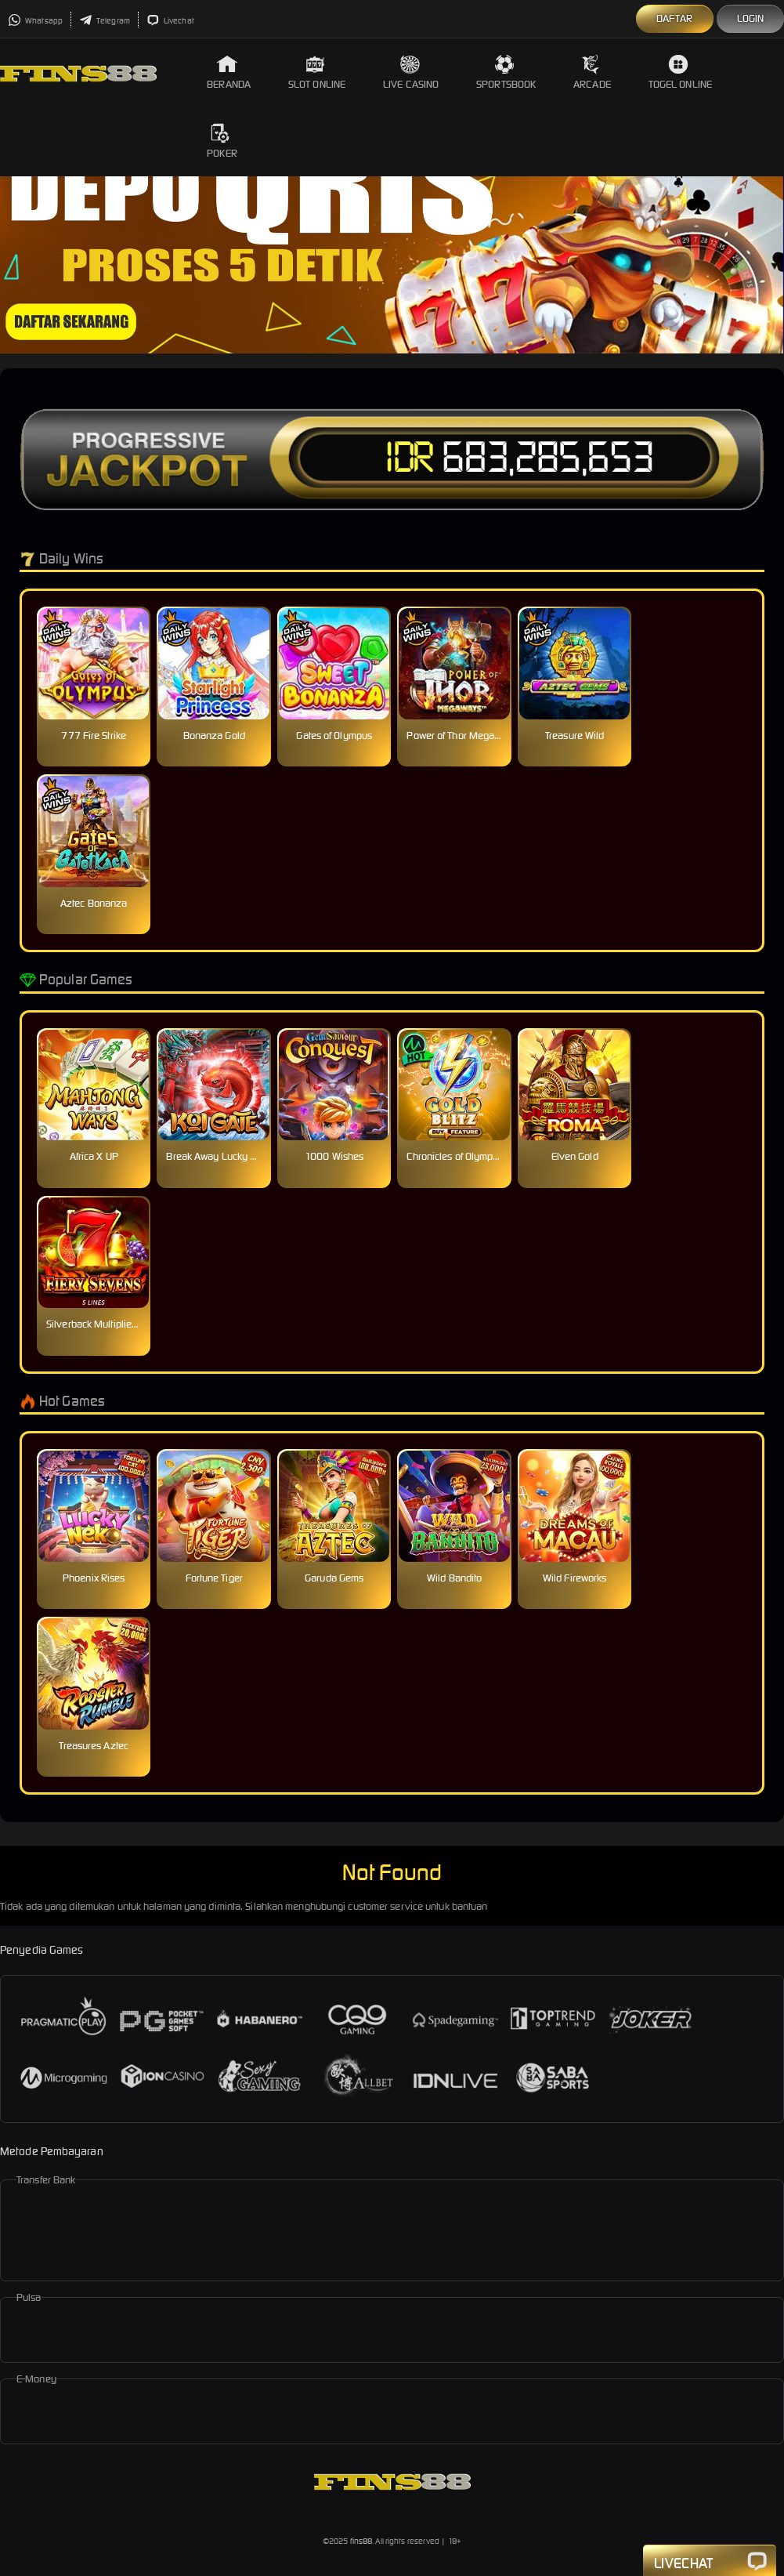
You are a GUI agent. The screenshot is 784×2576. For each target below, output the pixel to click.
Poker (222, 141)
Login (750, 18)
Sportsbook (506, 72)
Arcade (592, 72)
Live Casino (411, 72)
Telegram (104, 21)
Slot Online (316, 72)
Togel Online (680, 72)
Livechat (170, 21)
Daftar (674, 18)
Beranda (229, 72)
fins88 (361, 2541)
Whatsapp (35, 21)
